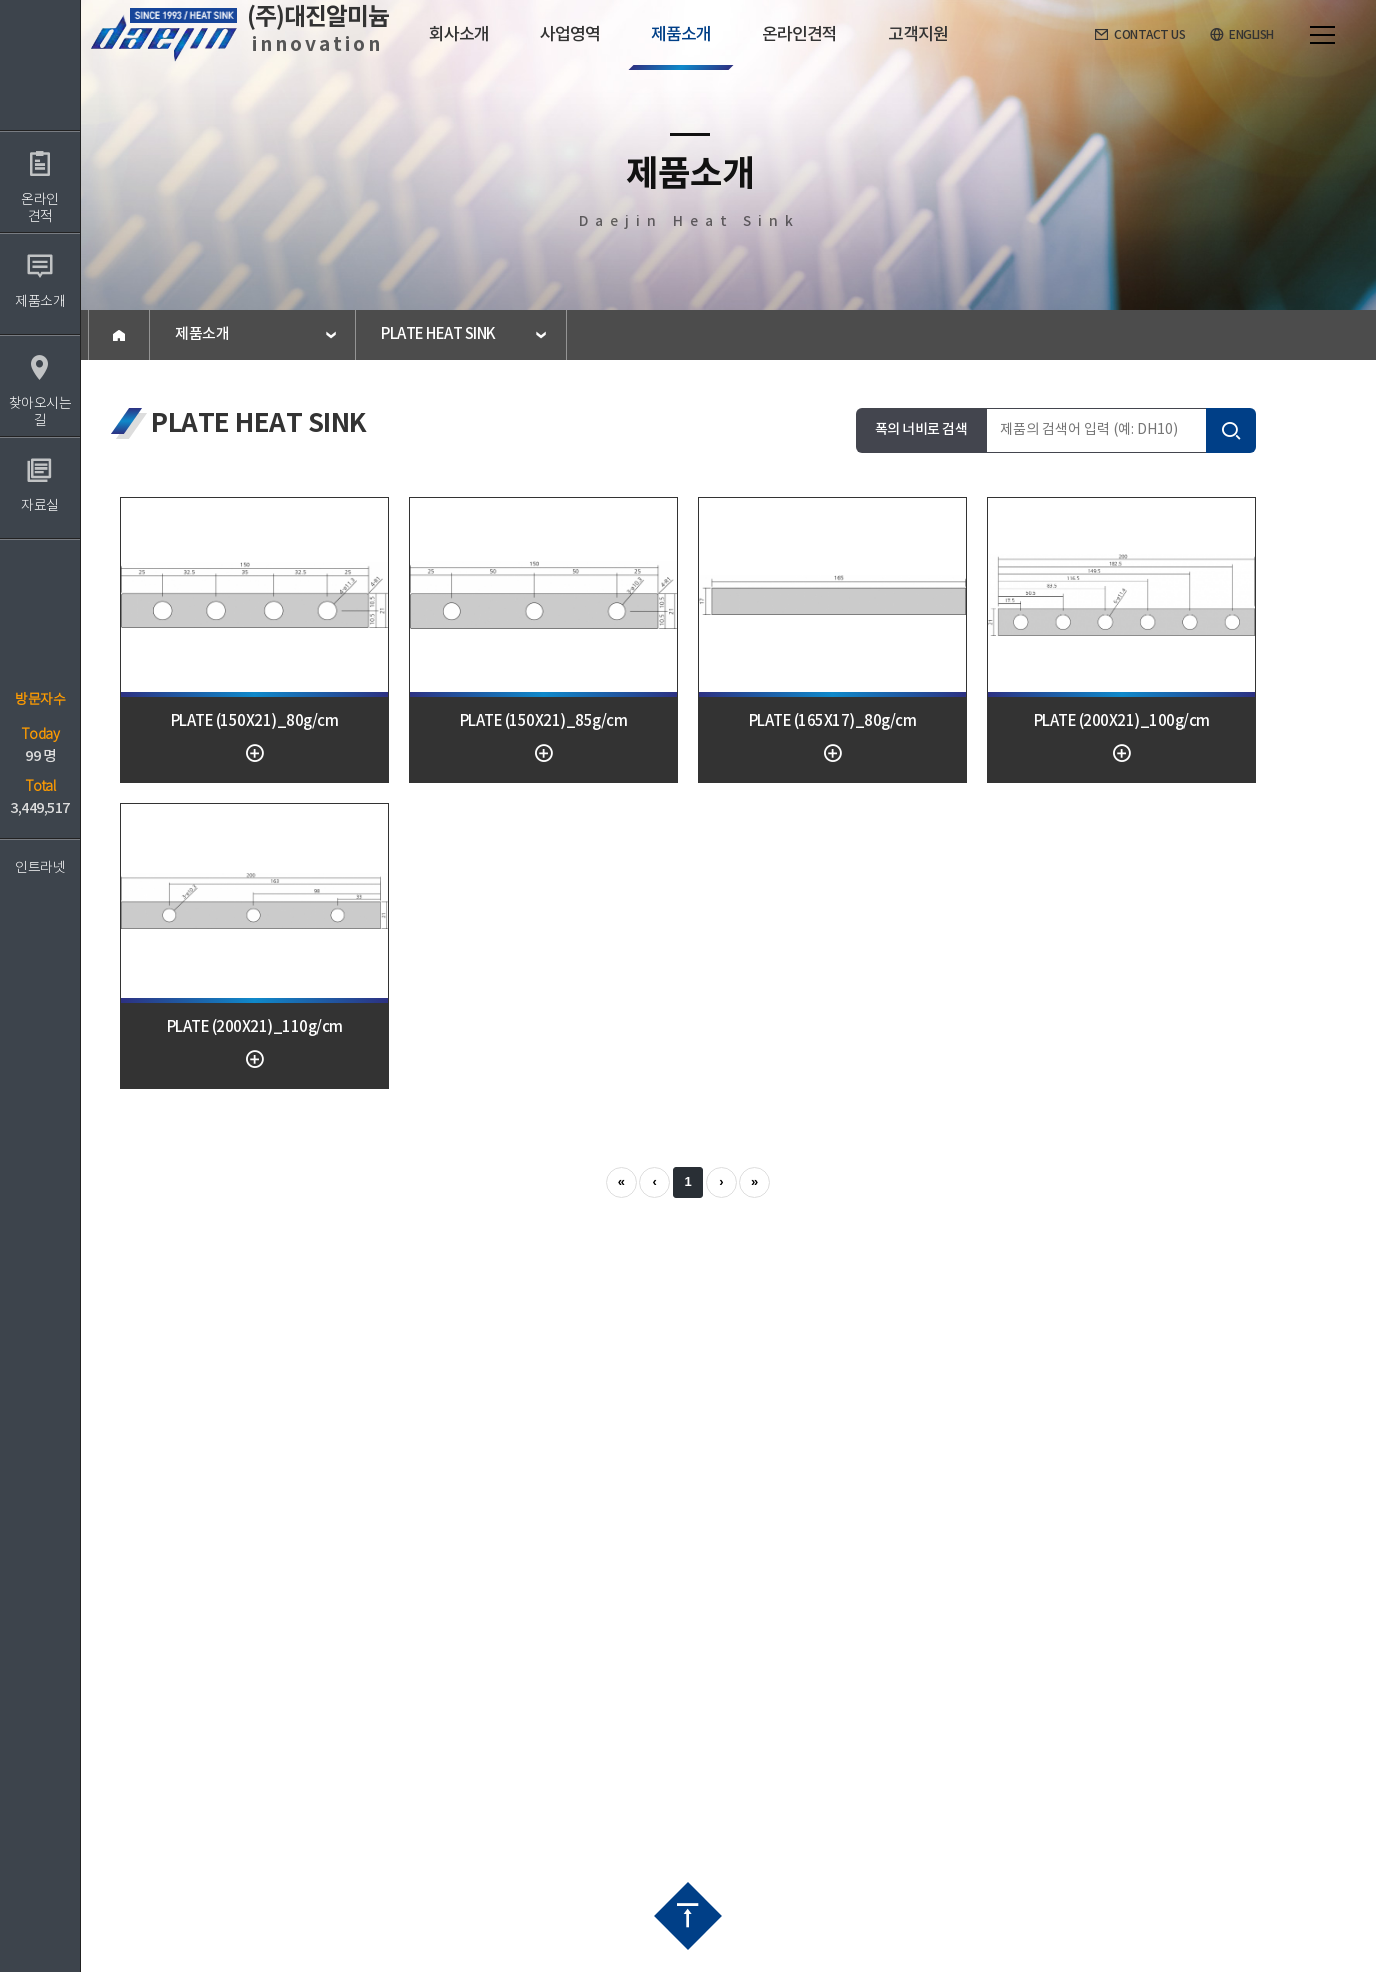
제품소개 (202, 334)
